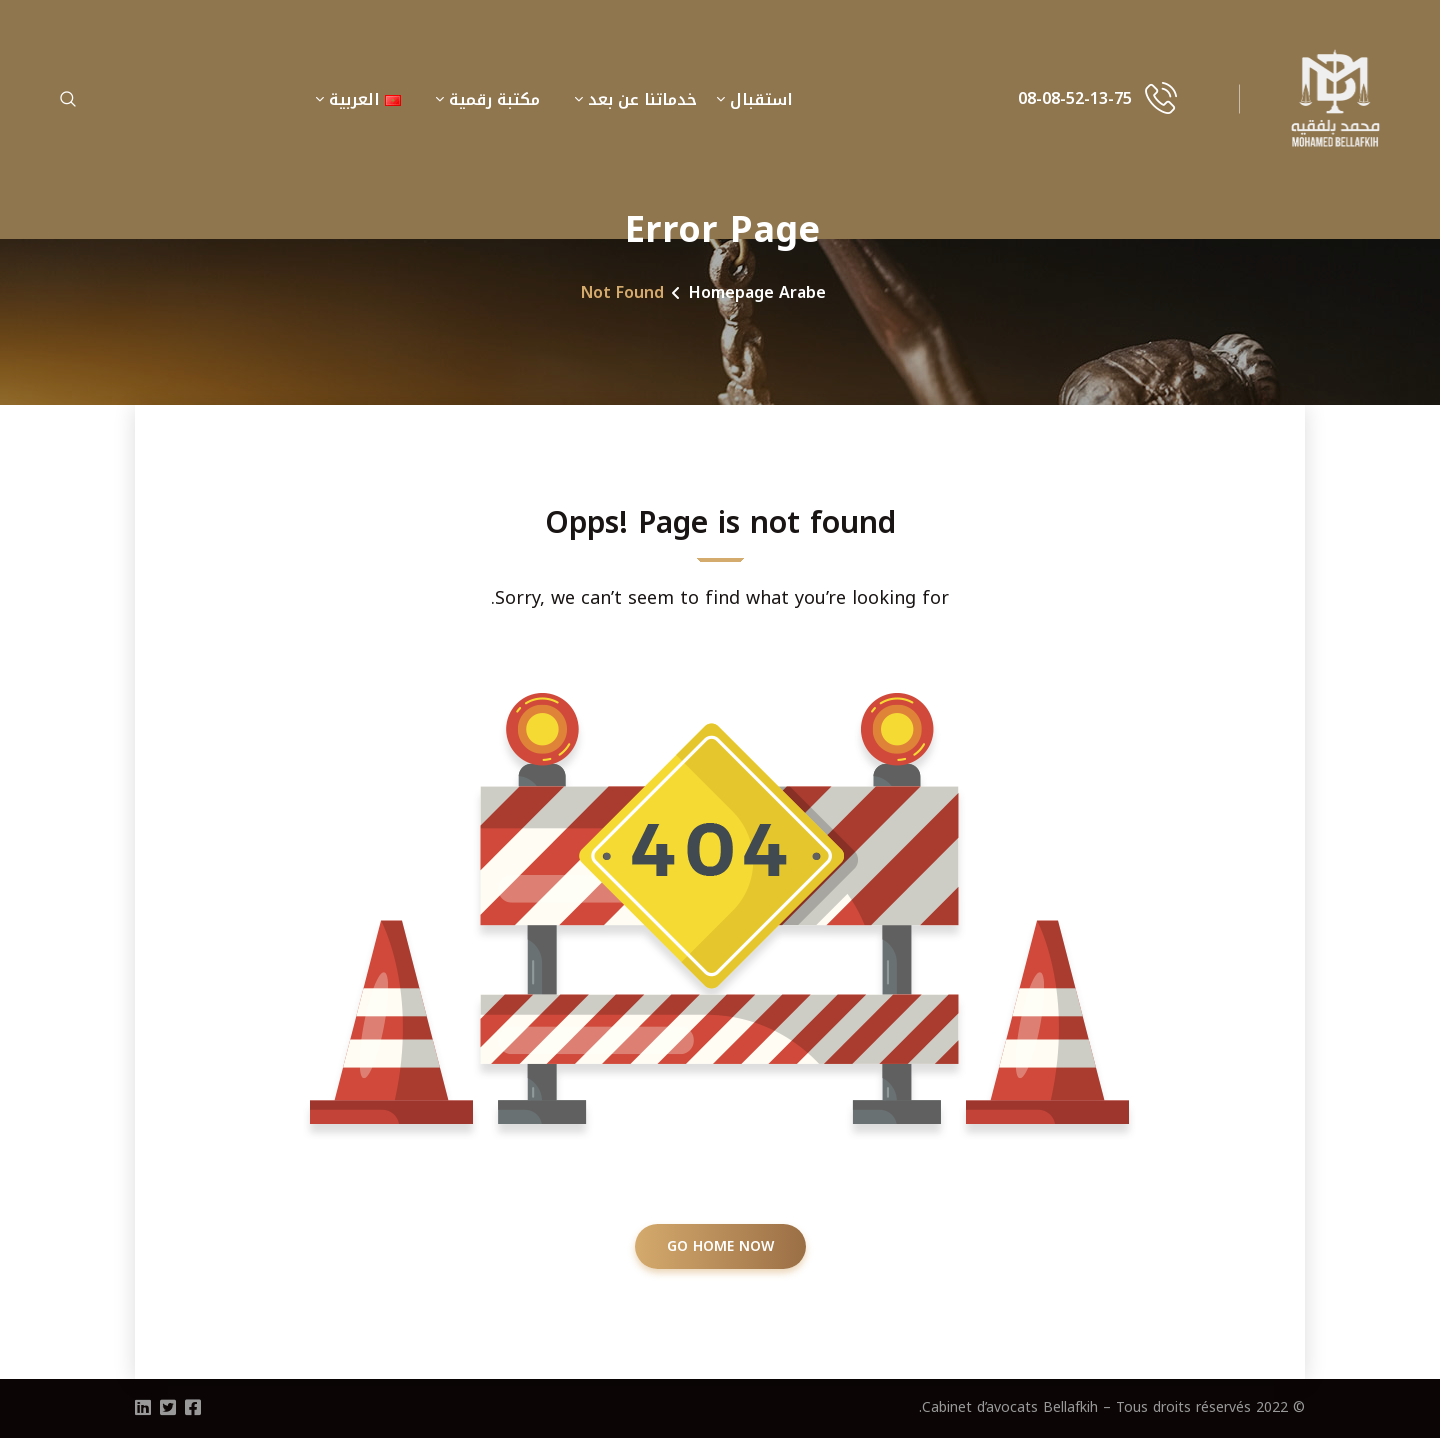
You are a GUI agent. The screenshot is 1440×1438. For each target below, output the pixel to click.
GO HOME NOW (720, 1246)
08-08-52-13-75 (1075, 99)
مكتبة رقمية (494, 99)
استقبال (761, 99)
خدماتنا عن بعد (642, 99)
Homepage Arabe (757, 292)
